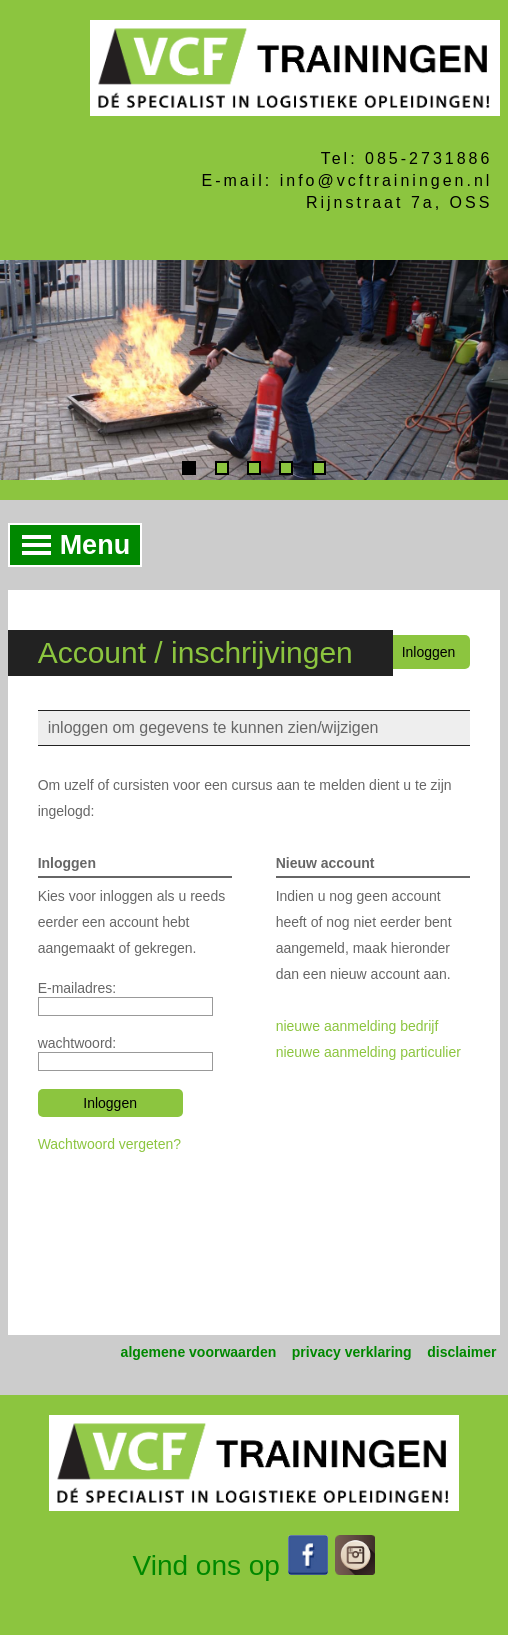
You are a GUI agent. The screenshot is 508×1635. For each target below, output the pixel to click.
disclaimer (461, 1352)
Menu (70, 545)
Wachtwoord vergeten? (109, 1144)
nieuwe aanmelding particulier (368, 1052)
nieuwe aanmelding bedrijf (357, 1026)
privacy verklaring (352, 1352)
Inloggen (429, 652)
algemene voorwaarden (199, 1352)
